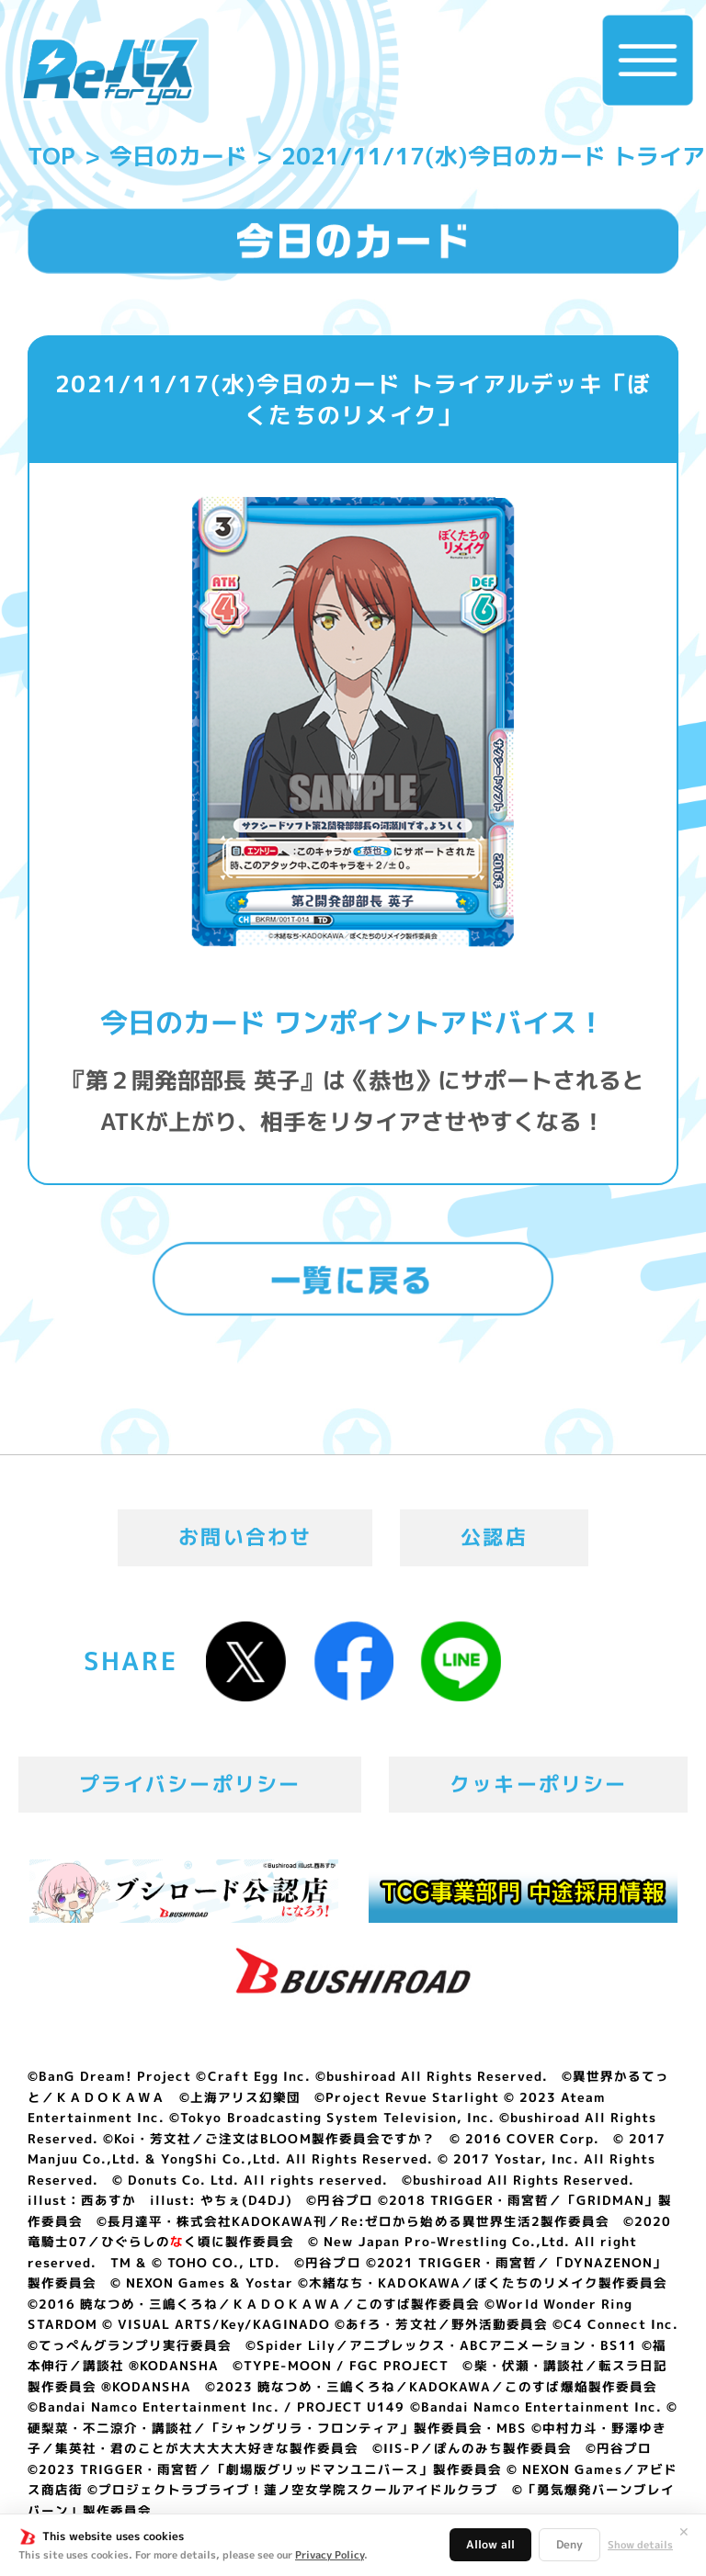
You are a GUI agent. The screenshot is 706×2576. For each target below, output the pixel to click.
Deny (569, 2544)
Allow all (490, 2544)
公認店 (494, 1537)
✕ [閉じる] (683, 2532)
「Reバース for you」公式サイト (110, 72)
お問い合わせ (245, 1537)
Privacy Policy (329, 2555)
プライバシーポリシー (190, 1784)
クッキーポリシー (538, 1784)
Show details (640, 2545)
